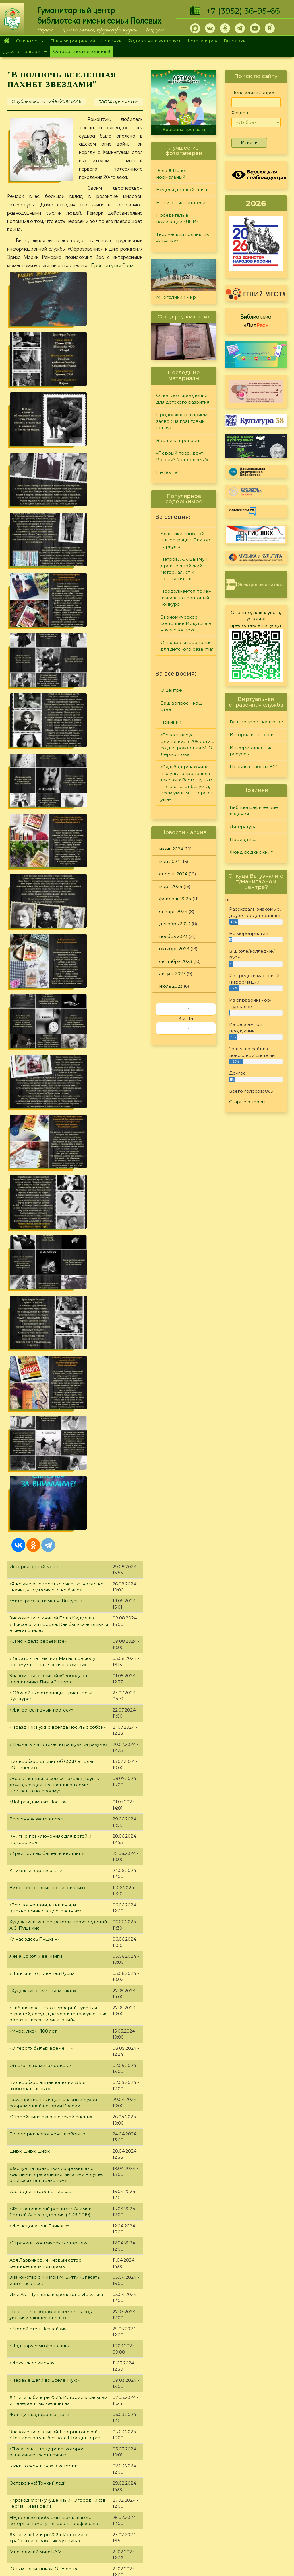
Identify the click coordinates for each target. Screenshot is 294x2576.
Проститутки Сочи (112, 265)
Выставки (235, 41)
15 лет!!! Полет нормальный (171, 174)
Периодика (243, 839)
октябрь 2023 (174, 948)
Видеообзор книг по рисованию (47, 1004)
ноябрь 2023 (173, 936)
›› (187, 1028)
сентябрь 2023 (175, 961)
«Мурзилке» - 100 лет (33, 1147)
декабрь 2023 (174, 923)
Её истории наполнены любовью (47, 1250)
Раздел (239, 113)
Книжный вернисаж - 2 (36, 986)
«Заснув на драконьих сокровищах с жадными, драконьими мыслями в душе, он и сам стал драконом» (56, 1291)
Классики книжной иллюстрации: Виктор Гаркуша (185, 540)
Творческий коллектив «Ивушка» (182, 238)
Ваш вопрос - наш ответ (181, 706)
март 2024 (170, 886)
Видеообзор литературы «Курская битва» (57, 2371)
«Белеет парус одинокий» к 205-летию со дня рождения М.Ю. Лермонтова (187, 744)
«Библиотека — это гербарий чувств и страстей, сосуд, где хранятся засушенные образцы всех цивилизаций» (58, 1130)
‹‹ (187, 1009)
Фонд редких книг (251, 852)
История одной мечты (35, 683)
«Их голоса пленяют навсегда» (44, 2131)
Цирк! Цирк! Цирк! (30, 1267)
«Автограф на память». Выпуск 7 (45, 717)
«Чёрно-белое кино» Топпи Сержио (50, 1805)
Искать (249, 142)
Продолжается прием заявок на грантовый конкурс (181, 421)
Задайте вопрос (256, 2467)
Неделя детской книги (182, 189)
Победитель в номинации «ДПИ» (177, 218)
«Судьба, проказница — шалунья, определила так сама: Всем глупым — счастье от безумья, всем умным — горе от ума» (187, 783)
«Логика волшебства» (34, 2114)
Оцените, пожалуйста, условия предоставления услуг (256, 619)
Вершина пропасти (184, 129)
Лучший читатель (200, 2495)
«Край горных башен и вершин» (46, 970)
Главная (6, 41)
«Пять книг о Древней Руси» (41, 1090)
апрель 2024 (173, 874)
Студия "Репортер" (202, 2502)
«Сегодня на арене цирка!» (40, 1308)
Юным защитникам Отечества (44, 1685)
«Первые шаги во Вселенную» (44, 1496)
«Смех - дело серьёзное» (38, 757)
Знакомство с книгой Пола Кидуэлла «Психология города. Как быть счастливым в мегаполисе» (58, 741)
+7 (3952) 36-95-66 (243, 11)
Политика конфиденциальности (243, 2513)
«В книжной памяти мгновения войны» (54, 2320)
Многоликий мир (176, 297)
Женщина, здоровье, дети (39, 1531)
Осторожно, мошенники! (81, 51)
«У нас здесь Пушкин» (34, 1055)
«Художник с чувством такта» (42, 1107)
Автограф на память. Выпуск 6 (43, 1737)
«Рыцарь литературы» (34, 1977)
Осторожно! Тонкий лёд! (37, 1599)
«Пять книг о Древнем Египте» (44, 1908)
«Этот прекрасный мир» (36, 2148)
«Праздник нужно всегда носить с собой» (57, 843)
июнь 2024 (171, 849)
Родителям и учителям (154, 41)
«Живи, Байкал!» (27, 2286)
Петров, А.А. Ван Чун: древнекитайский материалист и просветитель (184, 568)
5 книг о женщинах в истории (43, 1582)
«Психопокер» (25, 2388)
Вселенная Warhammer (36, 935)
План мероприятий (73, 41)
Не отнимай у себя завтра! (39, 2063)
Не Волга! (167, 472)
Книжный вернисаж (32, 1771)
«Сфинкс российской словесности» (50, 1719)
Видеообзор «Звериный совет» (45, 2097)
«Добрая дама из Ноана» (37, 918)
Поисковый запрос (253, 92)
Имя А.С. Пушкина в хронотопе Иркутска (56, 1411)
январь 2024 (173, 911)
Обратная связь (224, 2522)
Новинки (111, 41)
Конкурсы (192, 2487)
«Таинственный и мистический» (45, 1874)
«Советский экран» (31, 2354)
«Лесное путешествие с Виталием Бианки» (58, 1754)
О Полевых (84, 2482)
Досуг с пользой (23, 52)
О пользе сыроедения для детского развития (182, 399)
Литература (243, 826)
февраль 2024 (175, 898)
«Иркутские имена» (31, 1479)
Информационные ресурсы (251, 751)
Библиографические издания (254, 811)
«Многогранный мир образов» (44, 2217)
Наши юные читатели (180, 202)
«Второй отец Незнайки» (37, 1445)
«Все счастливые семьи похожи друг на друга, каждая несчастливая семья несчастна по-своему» (55, 901)
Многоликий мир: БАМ (35, 1668)
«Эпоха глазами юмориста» (40, 1181)
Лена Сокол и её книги (35, 1072)
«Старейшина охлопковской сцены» (50, 1233)
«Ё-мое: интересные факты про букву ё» (55, 2045)
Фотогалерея (201, 41)
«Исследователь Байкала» (39, 1342)
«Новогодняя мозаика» (36, 1960)
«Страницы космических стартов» (48, 1359)
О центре (28, 41)
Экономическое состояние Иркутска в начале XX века (185, 623)
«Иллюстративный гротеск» (41, 826)
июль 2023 (171, 986)
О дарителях (85, 2489)
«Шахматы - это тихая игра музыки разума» (58, 860)
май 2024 (169, 861)
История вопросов (252, 734)
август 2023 (172, 973)
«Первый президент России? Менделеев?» (182, 456)
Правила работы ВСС (254, 766)
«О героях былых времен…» (41, 1164)
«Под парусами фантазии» (39, 1462)
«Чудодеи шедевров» (34, 1942)
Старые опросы (247, 1101)
